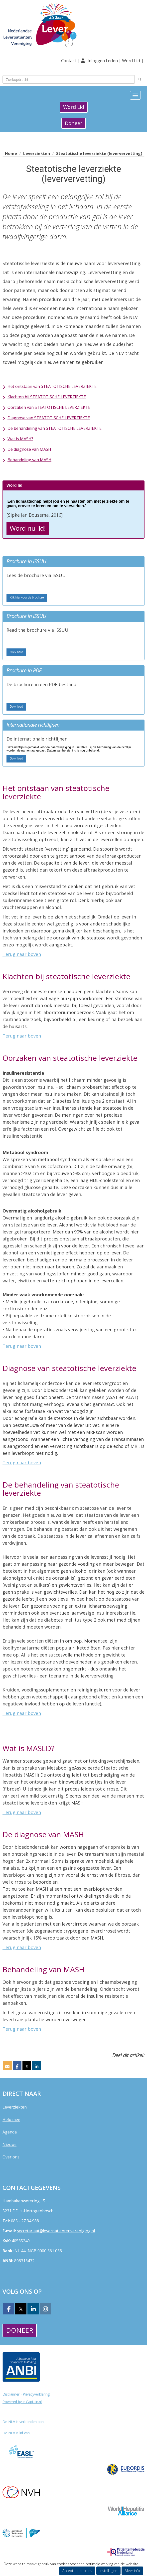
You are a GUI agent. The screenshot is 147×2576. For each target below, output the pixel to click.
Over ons (10, 2157)
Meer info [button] (132, 2570)
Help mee (11, 2119)
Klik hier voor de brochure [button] (27, 597)
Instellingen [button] (108, 2570)
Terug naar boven (21, 954)
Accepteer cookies (77, 2570)
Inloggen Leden (103, 60)
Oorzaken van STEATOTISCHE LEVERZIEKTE (48, 407)
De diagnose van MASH (29, 449)
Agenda (9, 2132)
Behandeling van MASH (29, 459)
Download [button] (16, 706)
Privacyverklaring (36, 2394)
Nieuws (9, 2144)
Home (11, 153)
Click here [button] (16, 652)
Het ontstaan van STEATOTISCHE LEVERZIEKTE (52, 386)
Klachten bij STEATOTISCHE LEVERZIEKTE (46, 397)
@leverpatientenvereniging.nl (56, 2231)
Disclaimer (10, 2394)
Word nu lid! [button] (28, 528)
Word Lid (131, 60)
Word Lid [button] (73, 107)
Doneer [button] (73, 123)
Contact (69, 60)
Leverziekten (36, 153)
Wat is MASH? (20, 439)
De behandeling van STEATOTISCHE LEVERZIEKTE (54, 428)
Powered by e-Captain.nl (22, 2401)
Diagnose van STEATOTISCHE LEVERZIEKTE (48, 418)
